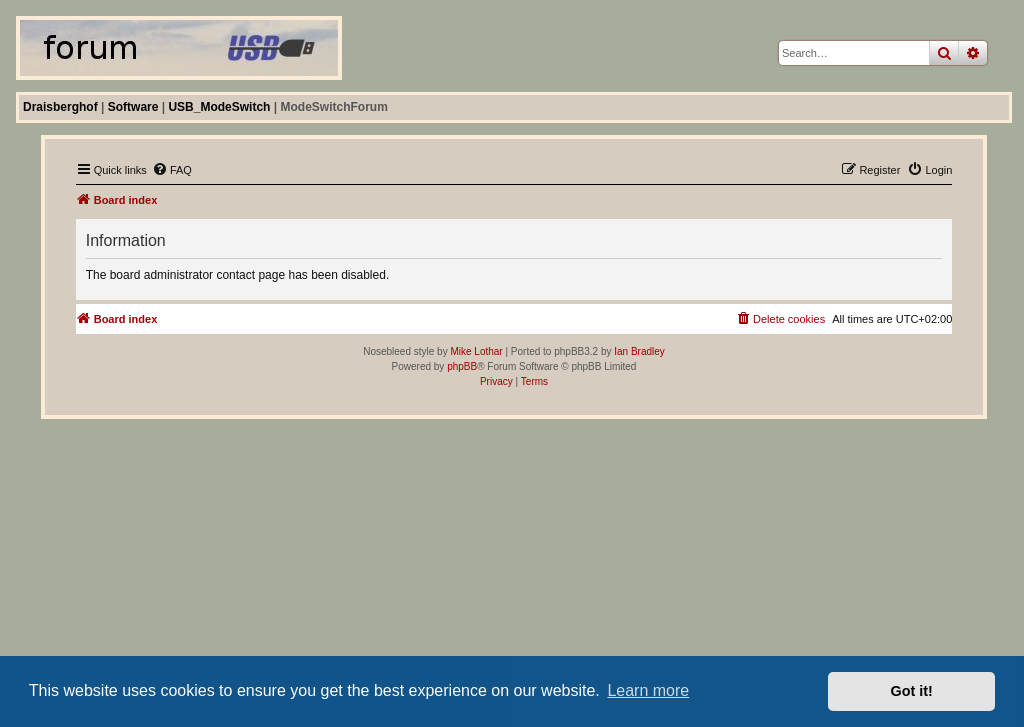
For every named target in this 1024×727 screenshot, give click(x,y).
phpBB (462, 366)
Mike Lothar (476, 351)
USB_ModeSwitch (219, 107)
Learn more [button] (648, 690)
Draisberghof (60, 107)
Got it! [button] (912, 691)
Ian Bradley (639, 351)
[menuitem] (172, 170)
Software (133, 107)
